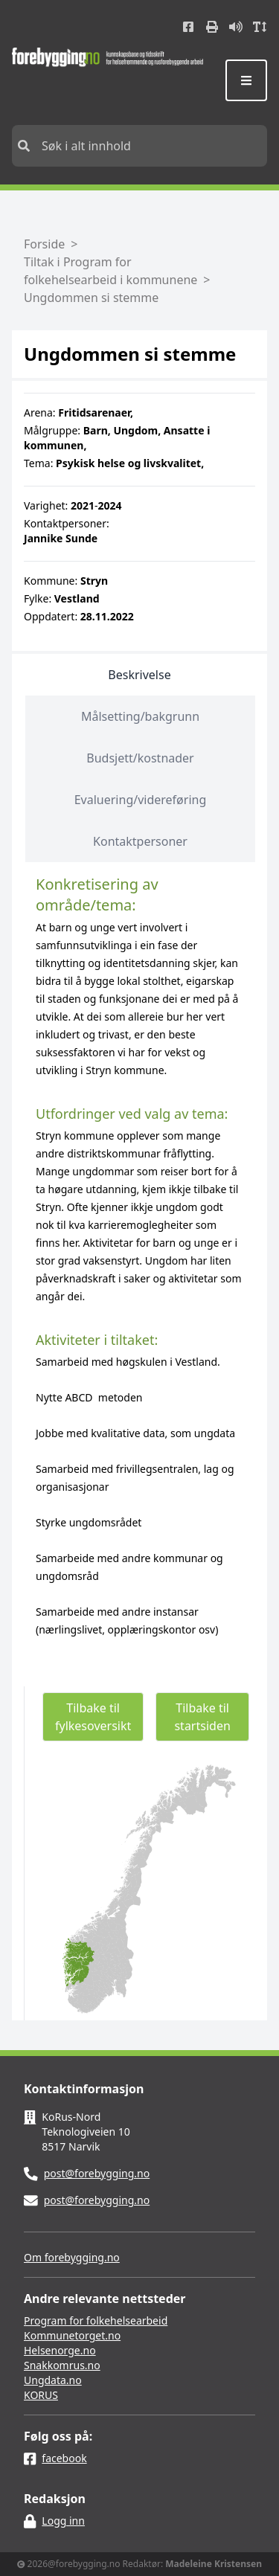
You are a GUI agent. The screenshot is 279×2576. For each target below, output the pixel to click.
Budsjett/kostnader (139, 758)
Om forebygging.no (72, 2257)
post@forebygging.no (97, 2173)
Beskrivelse (139, 675)
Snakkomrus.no (62, 2365)
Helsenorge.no (60, 2350)
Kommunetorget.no (72, 2335)
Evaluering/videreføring (140, 799)
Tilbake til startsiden (202, 1717)
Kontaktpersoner (140, 841)
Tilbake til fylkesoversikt (93, 1717)
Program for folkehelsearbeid (95, 2320)
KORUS (41, 2395)
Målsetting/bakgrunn (140, 716)
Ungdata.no (53, 2380)
